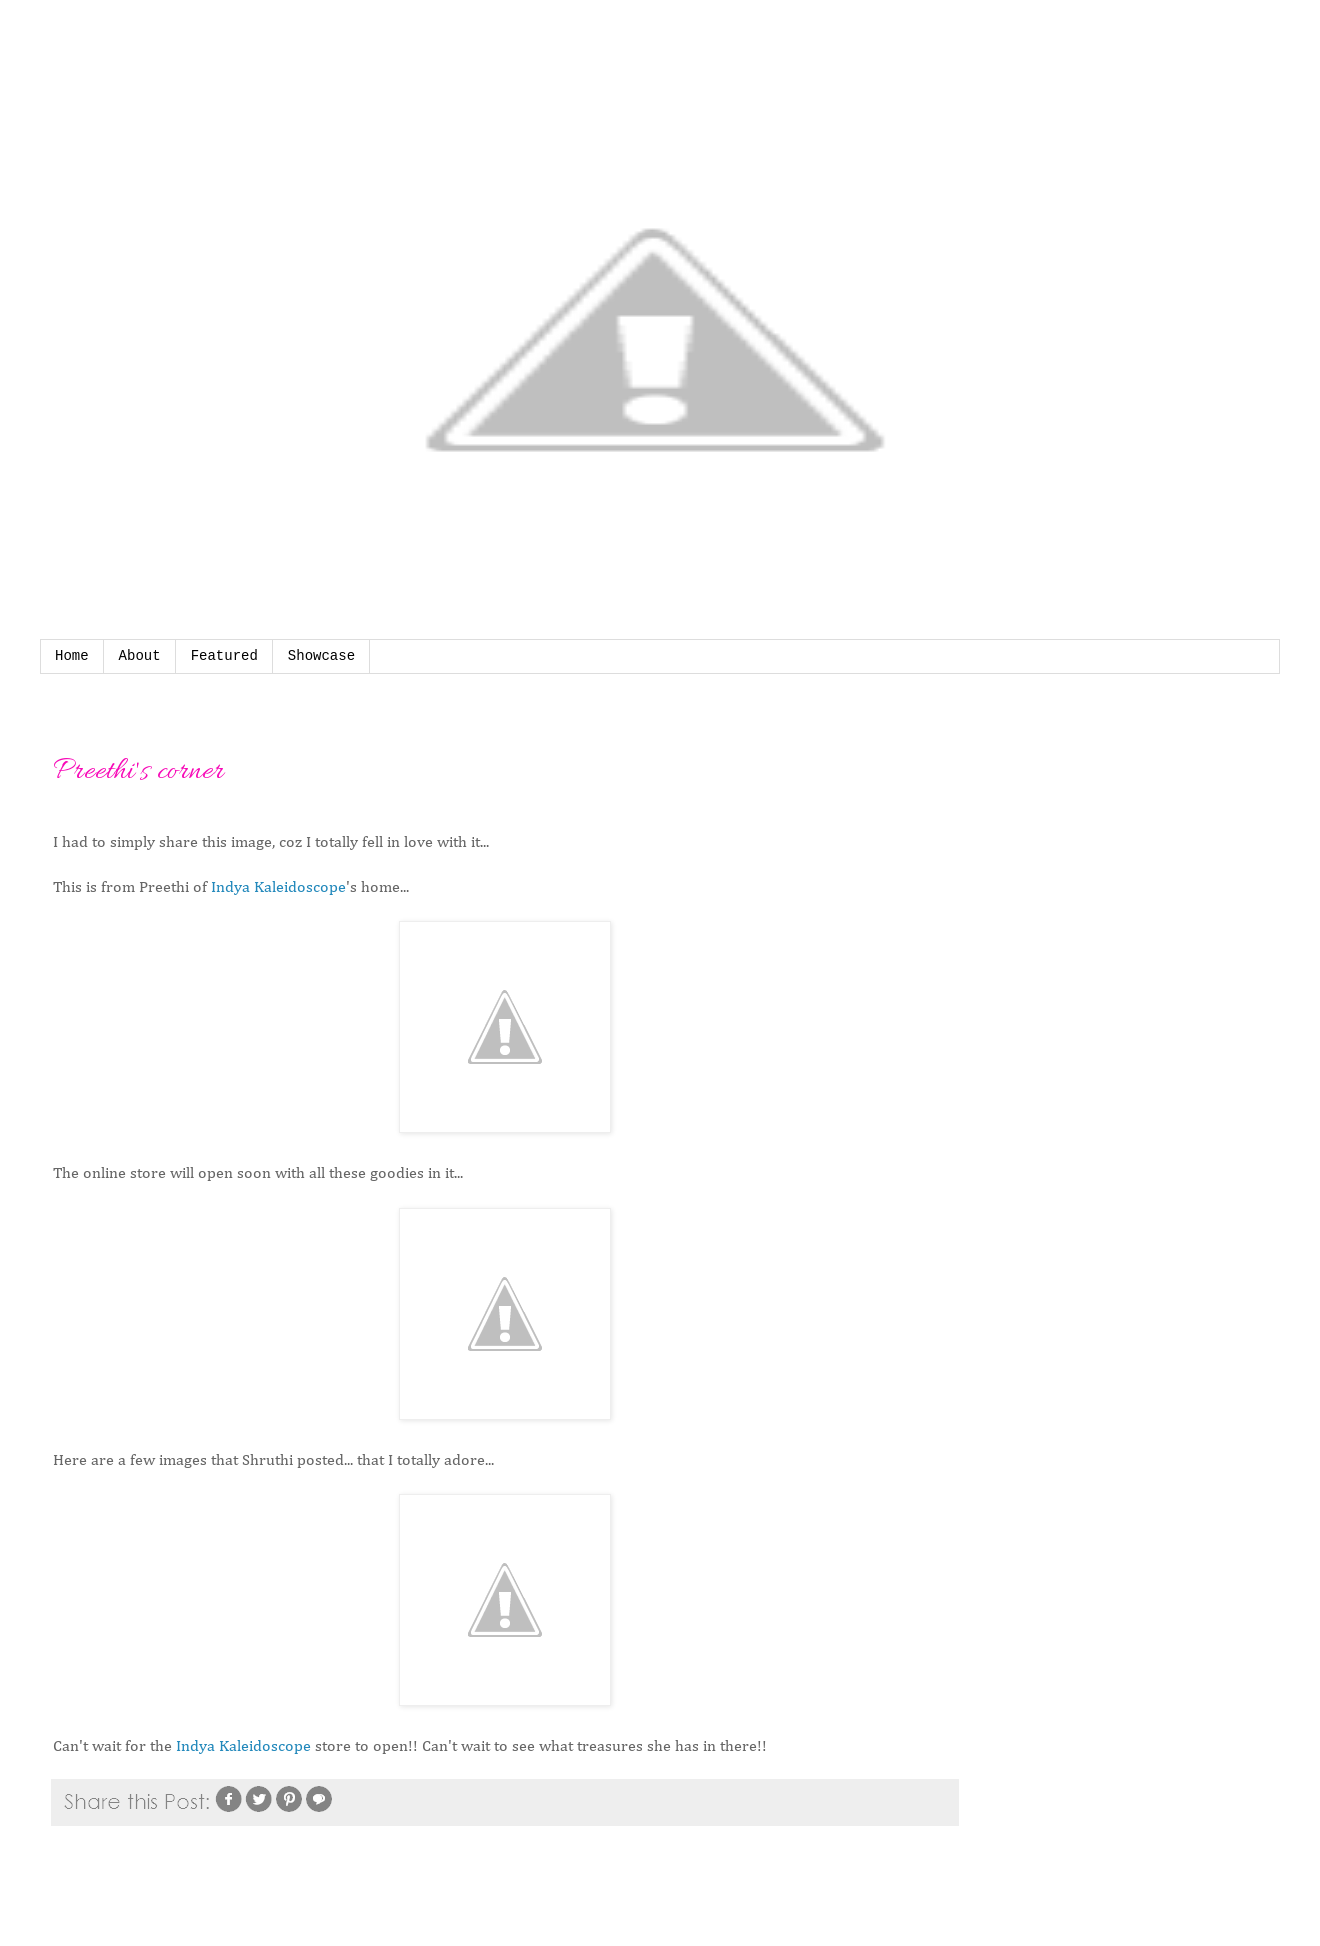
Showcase (321, 656)
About (140, 656)
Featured (224, 656)
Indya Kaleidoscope (278, 888)
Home (72, 656)
